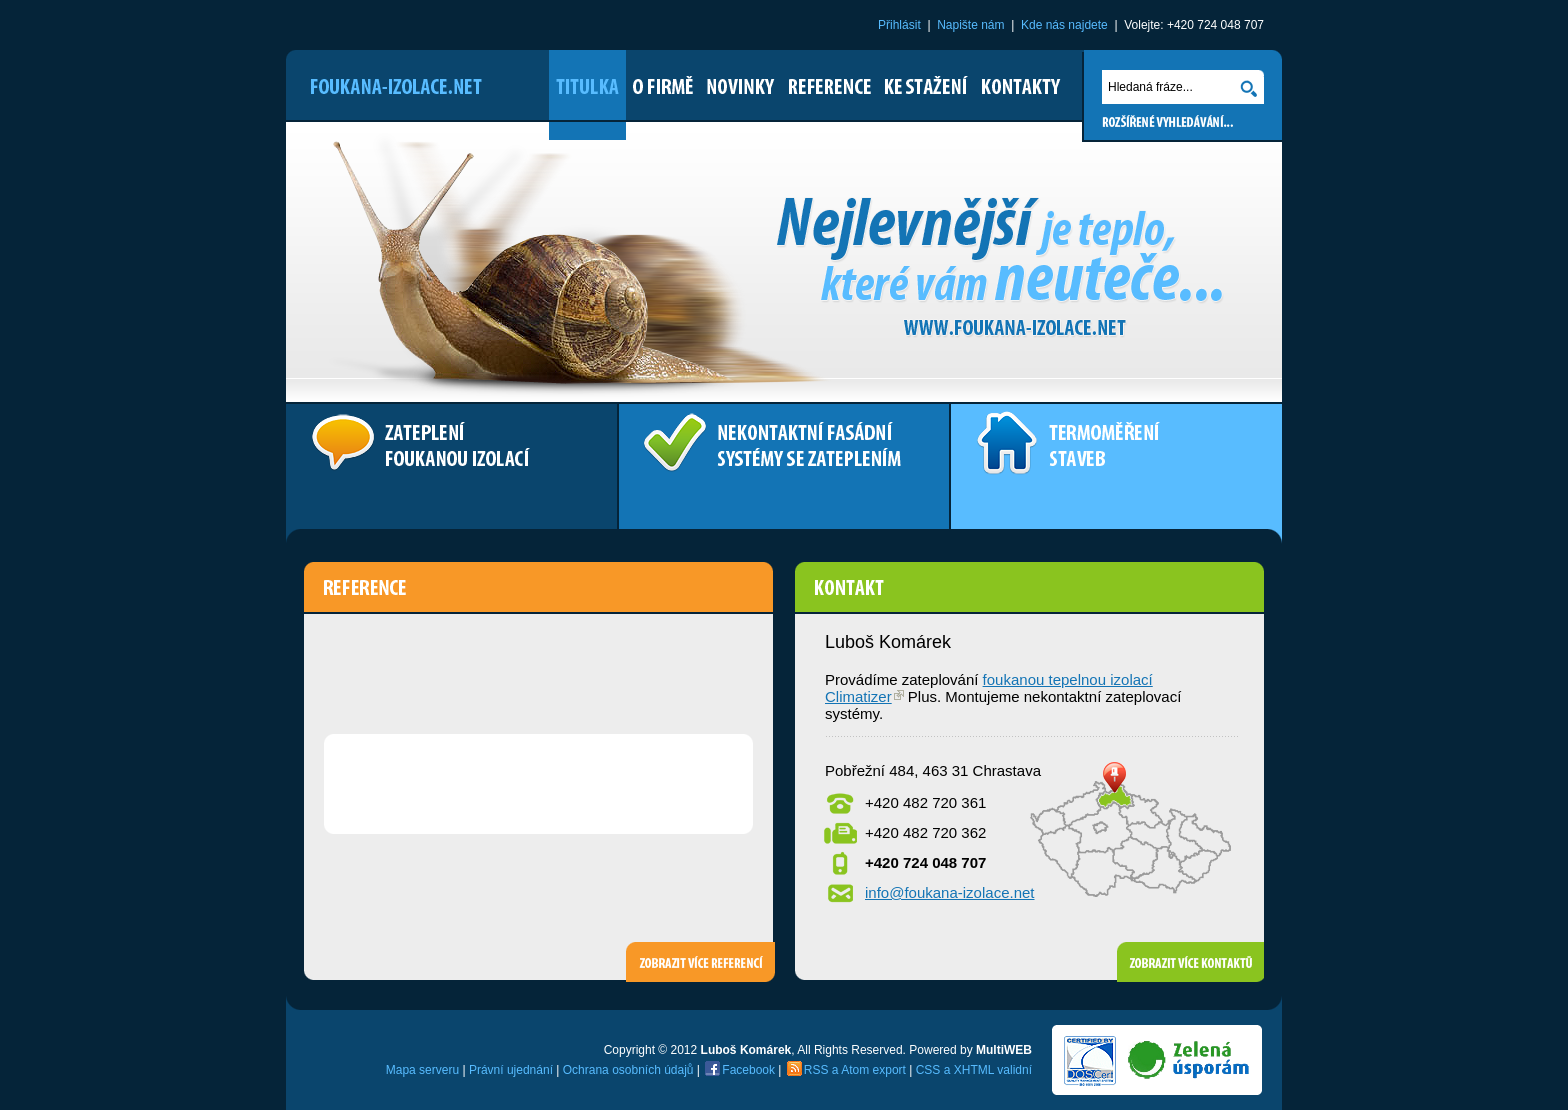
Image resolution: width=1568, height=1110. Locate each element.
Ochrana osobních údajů (628, 1070)
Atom (855, 1070)
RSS (816, 1070)
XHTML (974, 1070)
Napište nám (970, 25)
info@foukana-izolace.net (950, 892)
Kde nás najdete (1064, 25)
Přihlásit (899, 25)
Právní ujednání (511, 1070)
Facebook (748, 1070)
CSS (928, 1070)
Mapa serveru (422, 1070)
